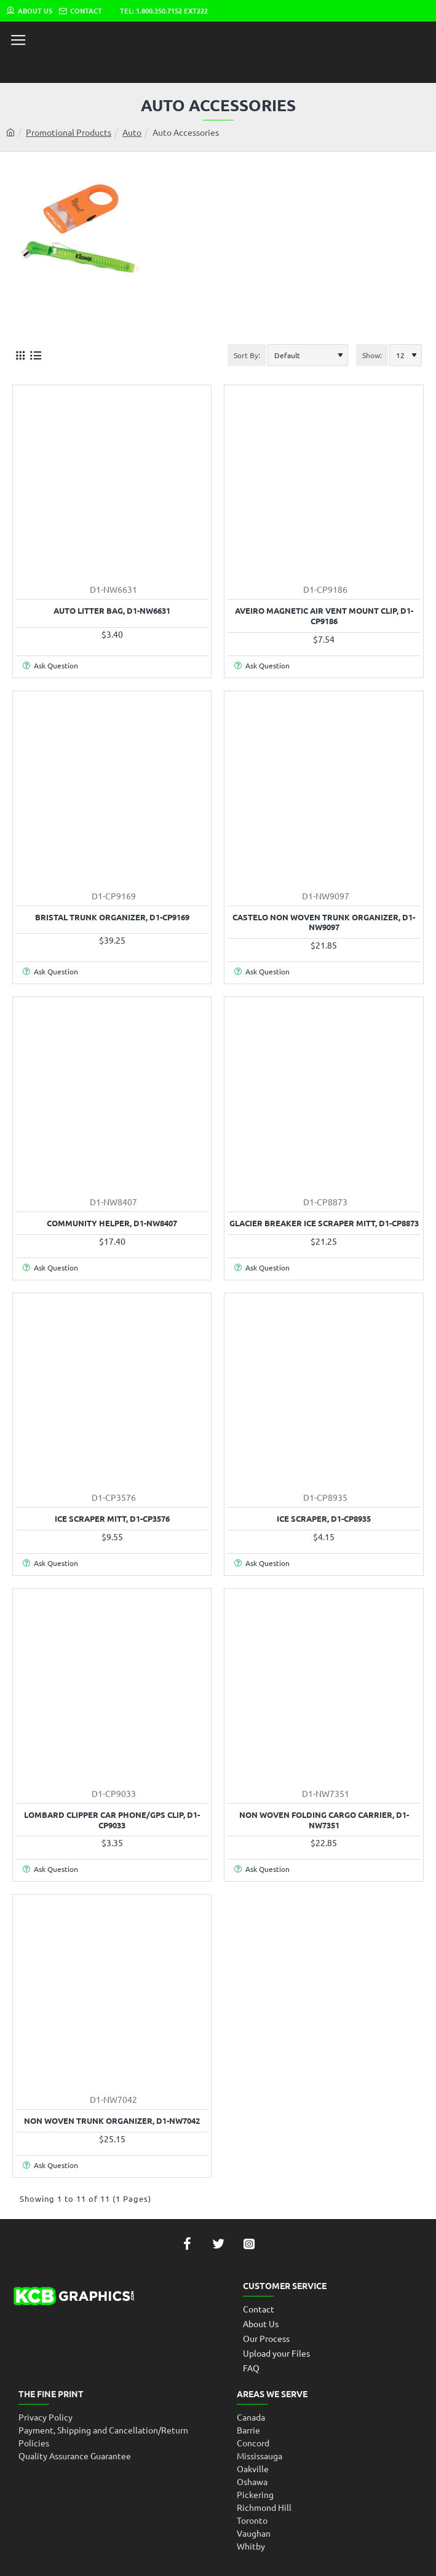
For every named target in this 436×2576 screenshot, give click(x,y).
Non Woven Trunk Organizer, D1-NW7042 (112, 2121)
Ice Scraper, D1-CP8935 (324, 1519)
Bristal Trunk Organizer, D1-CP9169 (112, 917)
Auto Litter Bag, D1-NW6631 (112, 611)
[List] (35, 354)
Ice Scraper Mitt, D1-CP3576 (112, 1519)
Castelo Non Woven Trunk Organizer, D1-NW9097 (323, 922)
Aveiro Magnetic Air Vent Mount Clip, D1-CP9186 (324, 616)
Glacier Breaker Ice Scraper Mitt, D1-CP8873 (324, 1223)
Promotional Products (68, 132)
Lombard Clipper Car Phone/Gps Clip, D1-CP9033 (112, 1820)
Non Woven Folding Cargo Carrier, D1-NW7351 (324, 1820)
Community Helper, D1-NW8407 (112, 1223)
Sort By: (247, 355)
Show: (372, 355)
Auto (131, 132)
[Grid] (20, 354)
